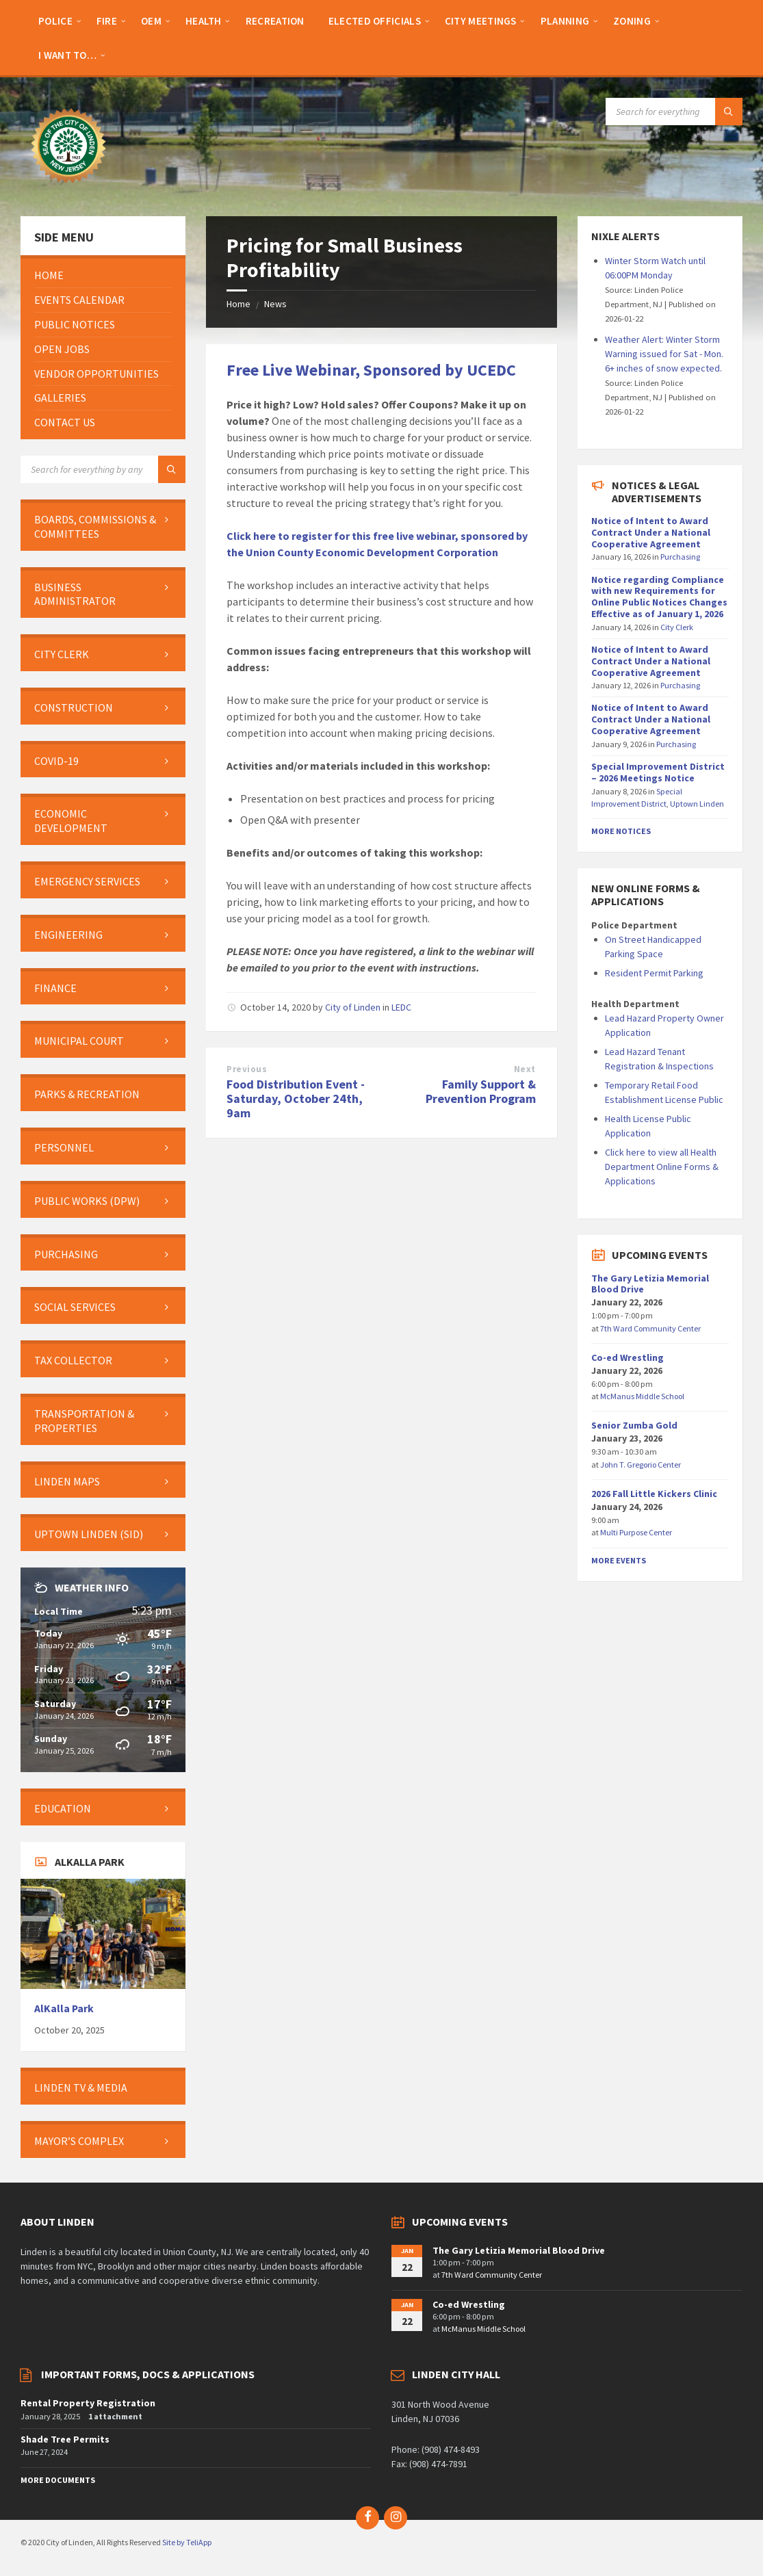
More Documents (58, 2480)
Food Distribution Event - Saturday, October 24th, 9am (296, 1098)
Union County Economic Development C (344, 552)
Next (525, 1069)
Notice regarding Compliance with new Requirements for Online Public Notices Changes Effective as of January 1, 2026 (659, 596)
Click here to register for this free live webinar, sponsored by (377, 536)
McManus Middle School (642, 1396)
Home (238, 304)
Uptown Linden (697, 803)
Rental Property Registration (88, 2403)
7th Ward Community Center (650, 1328)
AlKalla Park (64, 2008)
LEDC (401, 1007)
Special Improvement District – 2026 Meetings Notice (658, 772)
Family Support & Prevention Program (481, 1091)
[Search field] (674, 111)
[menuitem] (55, 20)
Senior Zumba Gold (634, 1425)
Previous (247, 1069)
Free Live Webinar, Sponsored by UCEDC (371, 369)
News (275, 304)
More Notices (621, 831)
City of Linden (352, 1007)
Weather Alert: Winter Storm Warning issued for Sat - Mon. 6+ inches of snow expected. (664, 353)
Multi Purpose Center (636, 1532)
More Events (618, 1560)
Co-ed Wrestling (627, 1357)
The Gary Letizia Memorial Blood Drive (650, 1284)
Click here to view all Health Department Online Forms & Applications (662, 1166)
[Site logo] (68, 189)
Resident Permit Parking (654, 973)
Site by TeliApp (186, 2542)
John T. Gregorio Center (640, 1464)
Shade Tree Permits (65, 2439)
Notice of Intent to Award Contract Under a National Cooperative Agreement (650, 532)
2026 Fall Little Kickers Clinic (654, 1493)
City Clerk (676, 627)
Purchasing (680, 556)
